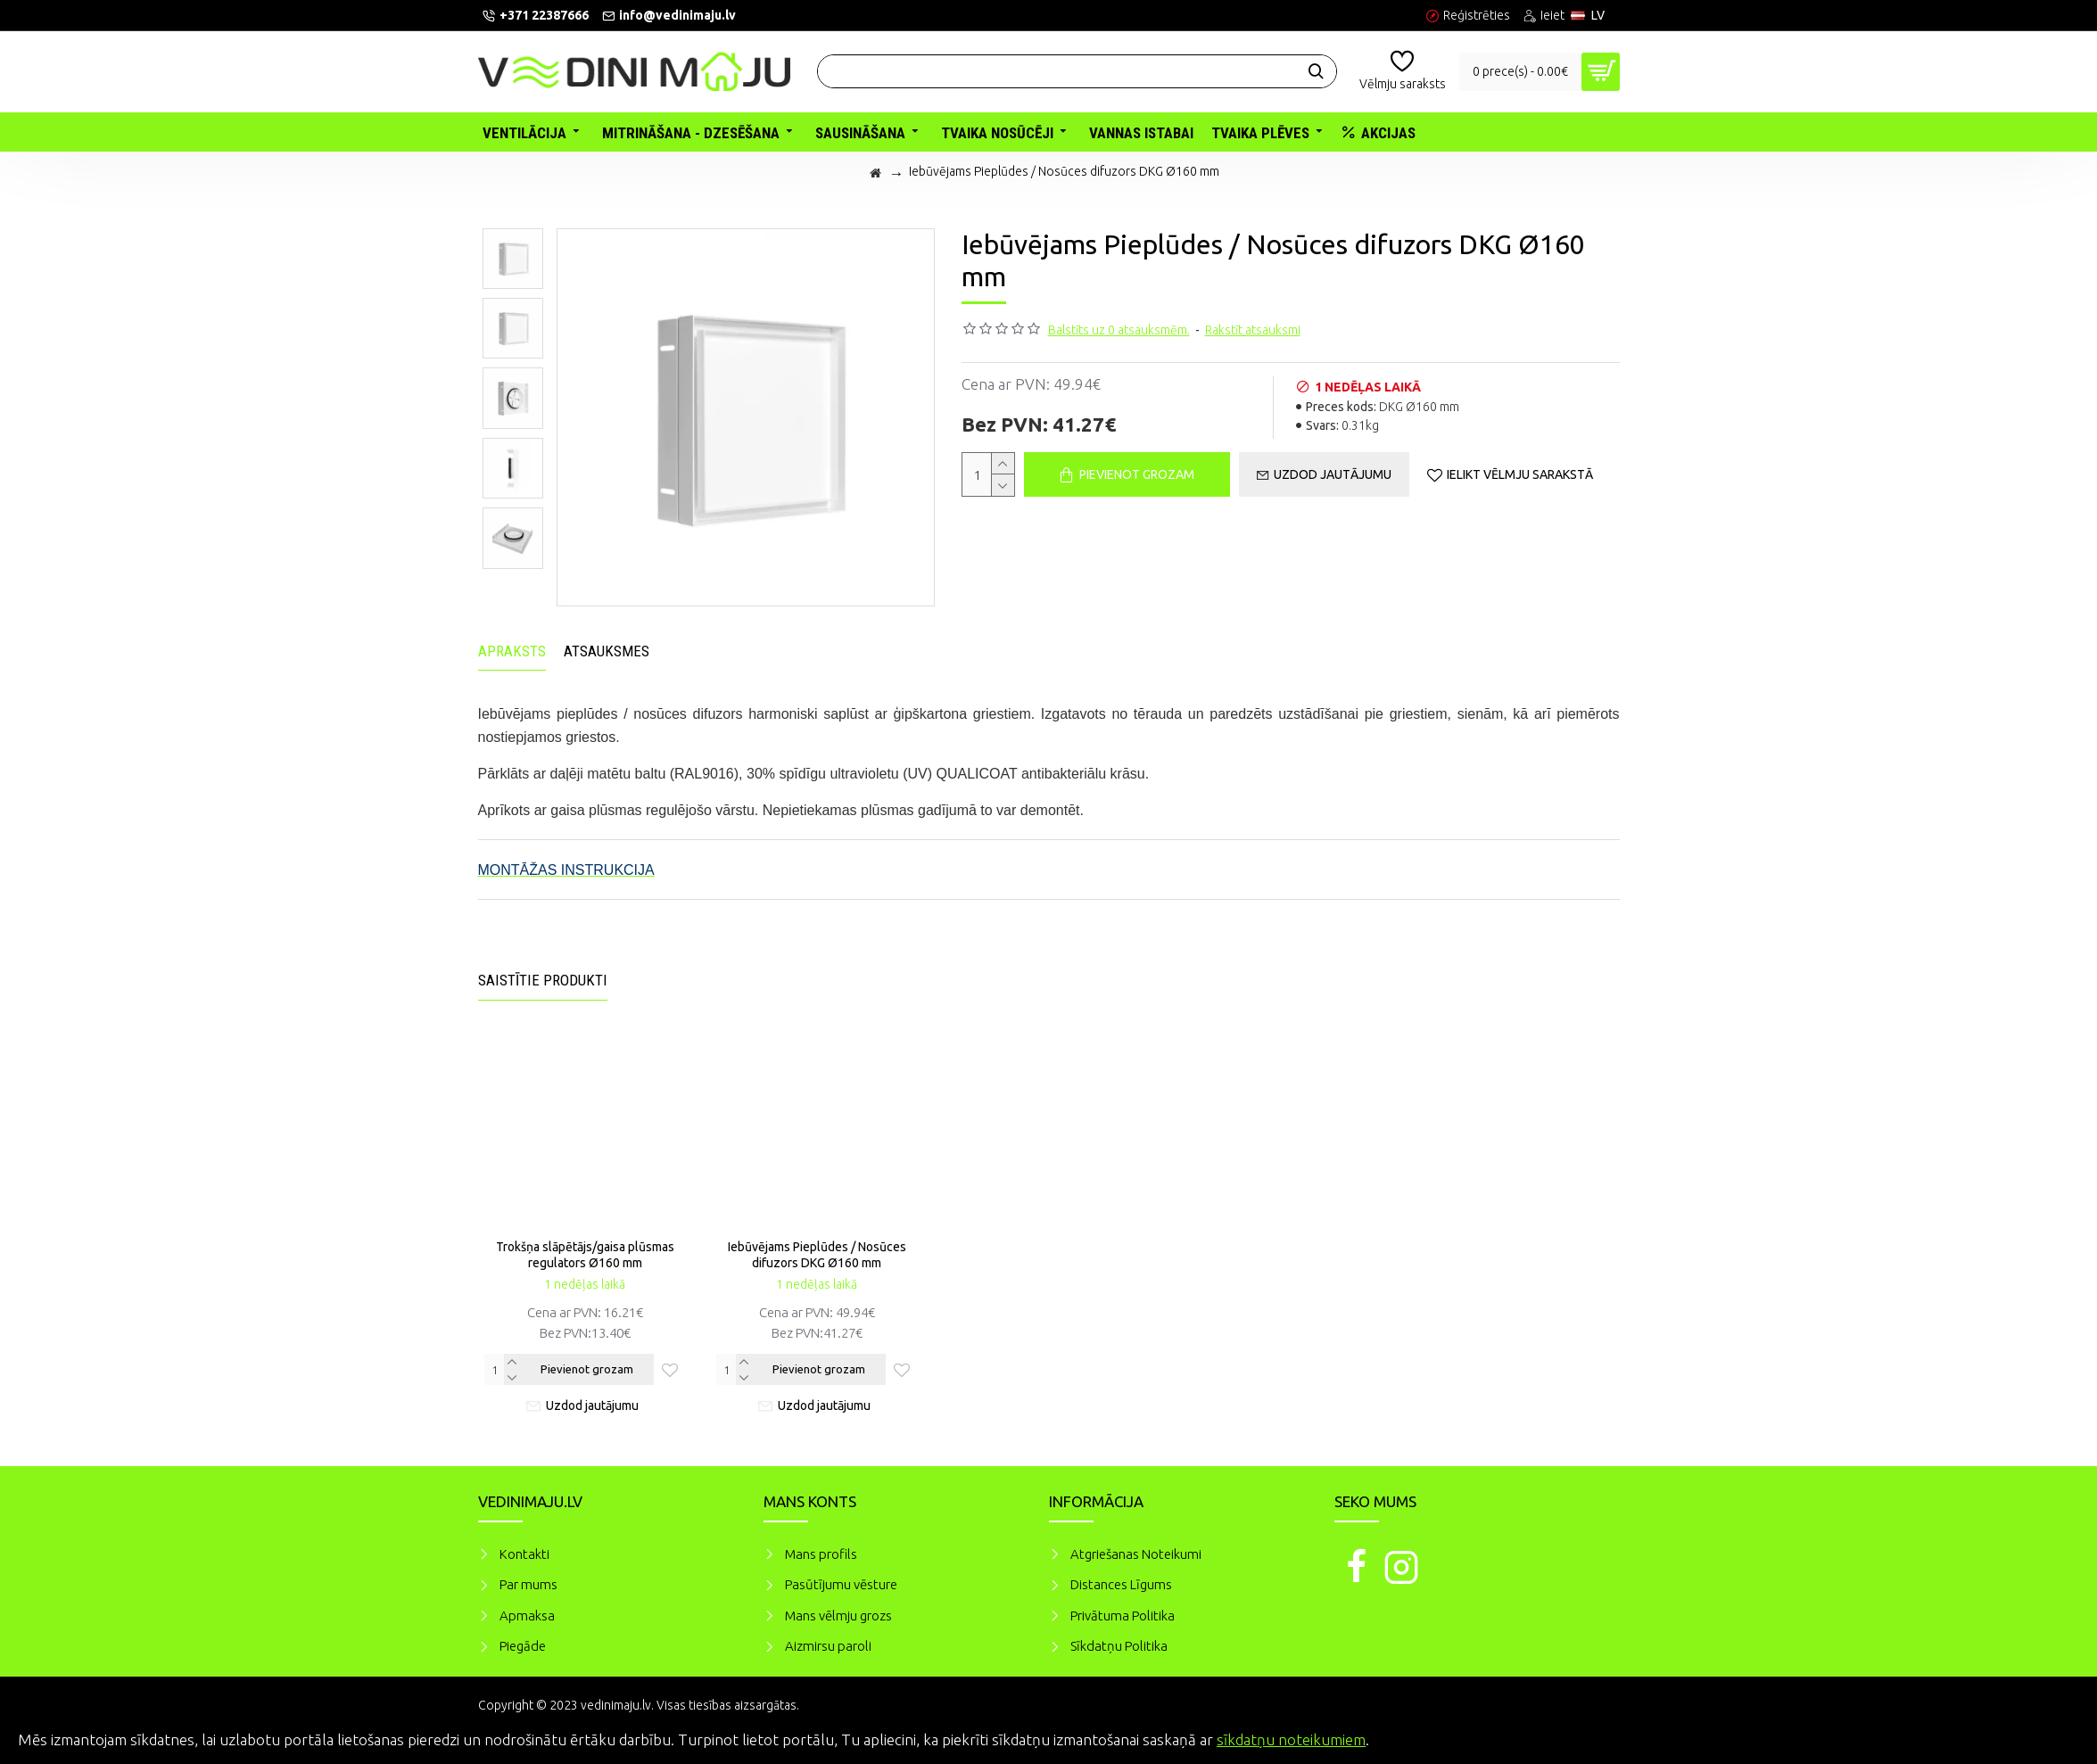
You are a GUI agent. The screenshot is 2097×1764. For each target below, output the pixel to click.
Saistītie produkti (542, 980)
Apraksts (512, 651)
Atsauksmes (606, 651)
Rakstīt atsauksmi (1252, 330)
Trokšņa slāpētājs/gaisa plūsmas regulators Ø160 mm (585, 1255)
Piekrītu (2052, 1737)
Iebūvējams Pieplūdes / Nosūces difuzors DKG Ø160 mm (817, 1255)
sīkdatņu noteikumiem (1291, 1739)
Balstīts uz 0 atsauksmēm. (1119, 330)
